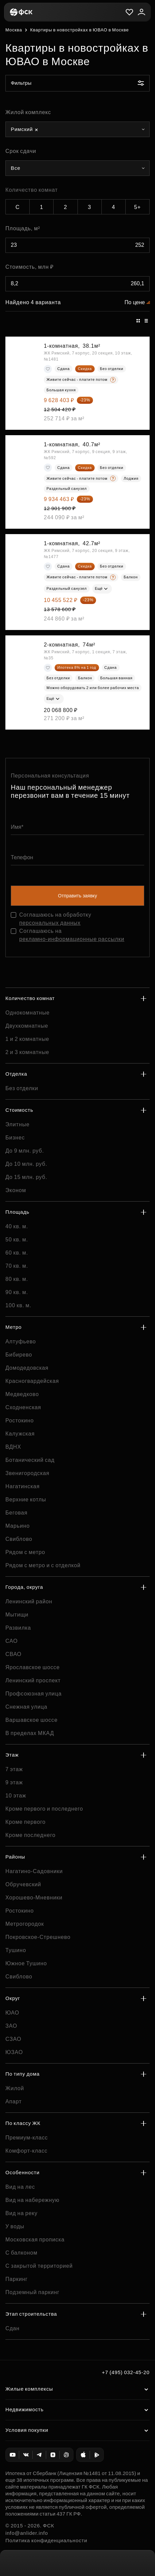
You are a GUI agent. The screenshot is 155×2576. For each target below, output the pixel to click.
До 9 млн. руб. (24, 1151)
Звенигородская (27, 1473)
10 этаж (15, 1795)
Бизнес (15, 1137)
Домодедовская (27, 1368)
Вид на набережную (32, 2200)
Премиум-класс (26, 2137)
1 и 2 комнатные (27, 1039)
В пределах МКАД (29, 1733)
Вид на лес (20, 2187)
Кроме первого (25, 1822)
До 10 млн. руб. (26, 1164)
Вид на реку (21, 2213)
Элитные (17, 1124)
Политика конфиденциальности (46, 2540)
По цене (135, 302)
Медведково (22, 1394)
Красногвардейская (32, 1381)
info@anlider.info (26, 2533)
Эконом (15, 1190)
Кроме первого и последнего (44, 1809)
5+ (137, 207)
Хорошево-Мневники (33, 1897)
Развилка (18, 1628)
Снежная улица (26, 1707)
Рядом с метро (25, 1552)
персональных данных (50, 923)
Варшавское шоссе (31, 1720)
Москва (13, 29)
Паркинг (16, 2279)
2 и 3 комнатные (27, 1052)
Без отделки (21, 1088)
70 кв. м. (16, 1266)
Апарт (13, 2101)
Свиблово (18, 1539)
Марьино (17, 1526)
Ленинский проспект (33, 1680)
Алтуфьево (20, 1341)
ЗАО (11, 2026)
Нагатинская (22, 1486)
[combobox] (77, 129)
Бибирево (18, 1355)
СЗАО (13, 2039)
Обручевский (23, 1884)
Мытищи (16, 1615)
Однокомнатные (27, 1013)
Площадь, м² (22, 228)
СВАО (13, 1654)
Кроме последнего (30, 1835)
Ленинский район (28, 1601)
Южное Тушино (26, 1963)
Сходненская (23, 1407)
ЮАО (12, 2013)
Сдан (12, 2328)
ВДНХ (13, 1447)
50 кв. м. (16, 1239)
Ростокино (19, 1420)
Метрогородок (24, 1924)
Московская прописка (34, 2239)
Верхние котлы (25, 1499)
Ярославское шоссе (32, 1667)
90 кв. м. (16, 1292)
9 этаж (14, 1782)
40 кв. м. (16, 1226)
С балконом (21, 2253)
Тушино (15, 1950)
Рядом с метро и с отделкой (43, 1565)
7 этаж (14, 1769)
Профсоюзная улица (33, 1694)
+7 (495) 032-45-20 (126, 2372)
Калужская (20, 1434)
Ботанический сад (30, 1460)
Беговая (16, 1513)
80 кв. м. (16, 1279)
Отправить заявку (77, 895)
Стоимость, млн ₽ (29, 267)
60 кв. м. (16, 1253)
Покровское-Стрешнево (37, 1937)
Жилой (14, 2088)
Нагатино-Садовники (34, 1871)
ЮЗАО (14, 2052)
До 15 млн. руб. (26, 1177)
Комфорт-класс (26, 2151)
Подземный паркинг (32, 2292)
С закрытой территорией (39, 2266)
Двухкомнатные (26, 1026)
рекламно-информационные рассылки (71, 939)
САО (11, 1641)
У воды (14, 2226)
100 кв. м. (18, 1305)
